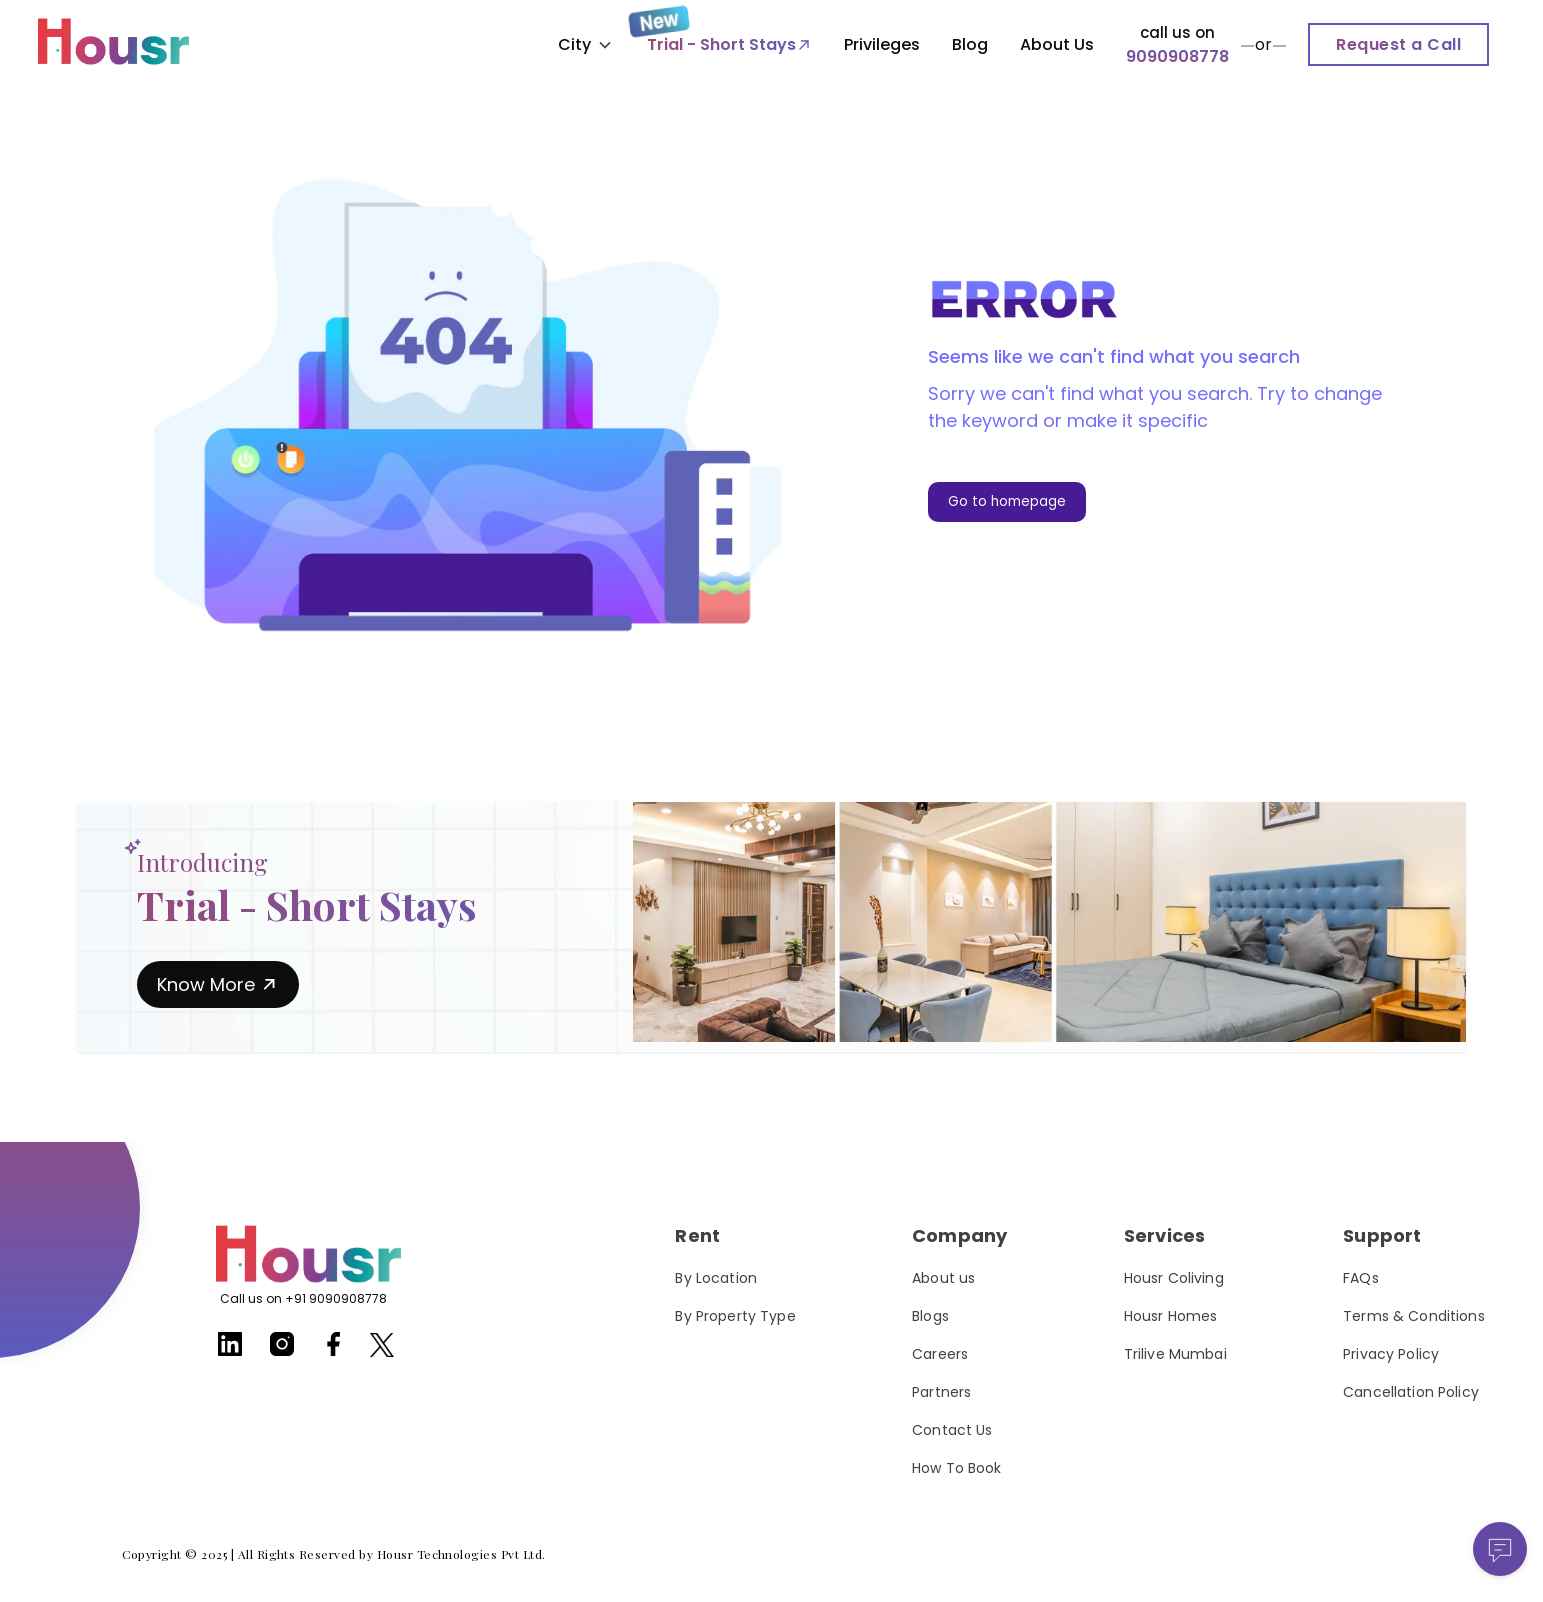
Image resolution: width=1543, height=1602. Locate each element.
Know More (218, 984)
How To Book (957, 1468)
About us (943, 1278)
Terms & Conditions (1414, 1316)
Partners (941, 1392)
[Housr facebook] (334, 1351)
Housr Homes (1171, 1316)
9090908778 (1177, 56)
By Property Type (735, 1316)
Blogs (930, 1316)
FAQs (1361, 1278)
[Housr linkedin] (230, 1351)
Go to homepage (1007, 501)
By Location (716, 1278)
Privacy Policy (1391, 1354)
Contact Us (952, 1430)
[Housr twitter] (382, 1348)
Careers (940, 1354)
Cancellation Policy (1411, 1392)
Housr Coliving (1174, 1278)
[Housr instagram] (282, 1351)
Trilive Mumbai (1175, 1354)
